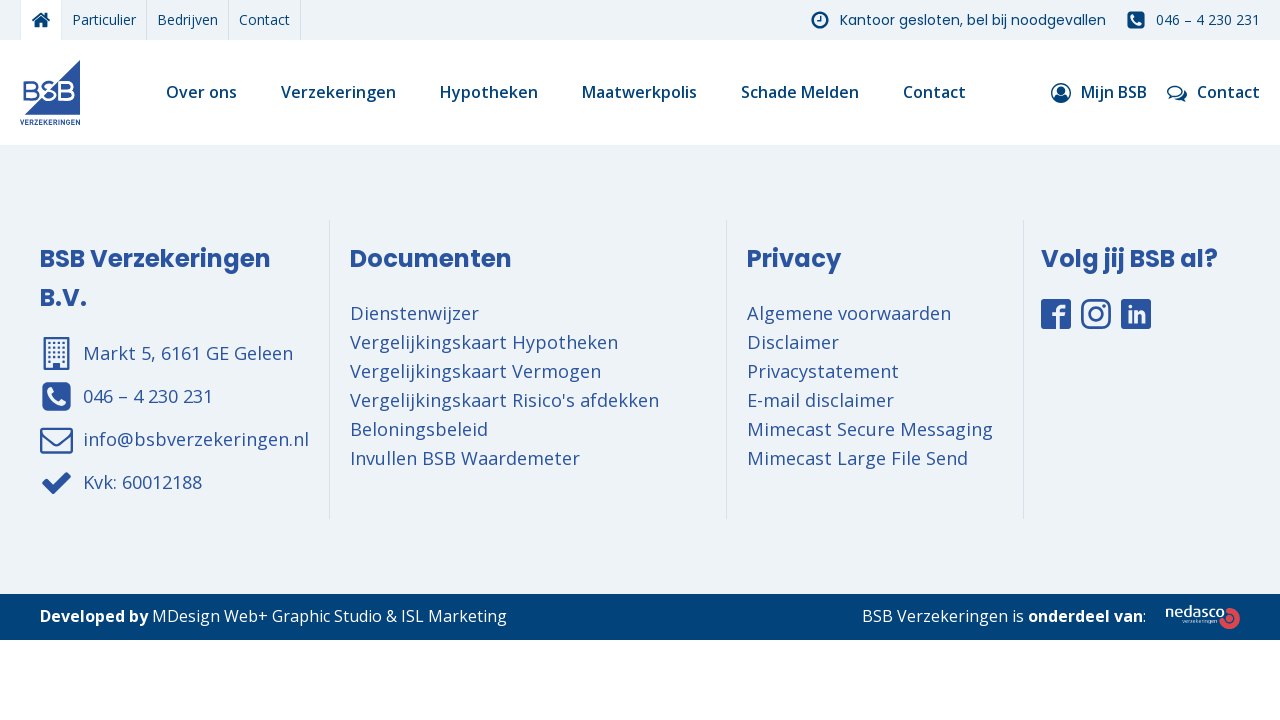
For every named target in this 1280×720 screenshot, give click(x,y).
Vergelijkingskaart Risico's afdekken (504, 400)
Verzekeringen (338, 92)
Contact (264, 19)
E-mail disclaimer (820, 400)
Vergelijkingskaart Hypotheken (484, 342)
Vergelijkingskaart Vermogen (475, 371)
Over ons (201, 92)
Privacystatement (823, 371)
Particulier (104, 19)
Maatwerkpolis (639, 92)
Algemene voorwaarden (849, 313)
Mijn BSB (1114, 92)
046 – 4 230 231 (1208, 19)
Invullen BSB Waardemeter (465, 458)
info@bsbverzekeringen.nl (196, 439)
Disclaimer (793, 342)
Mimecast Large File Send (857, 458)
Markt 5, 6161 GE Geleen (188, 353)
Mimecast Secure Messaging (870, 429)
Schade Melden (800, 92)
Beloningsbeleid (419, 429)
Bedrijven (187, 19)
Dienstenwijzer (414, 313)
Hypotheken (489, 92)
